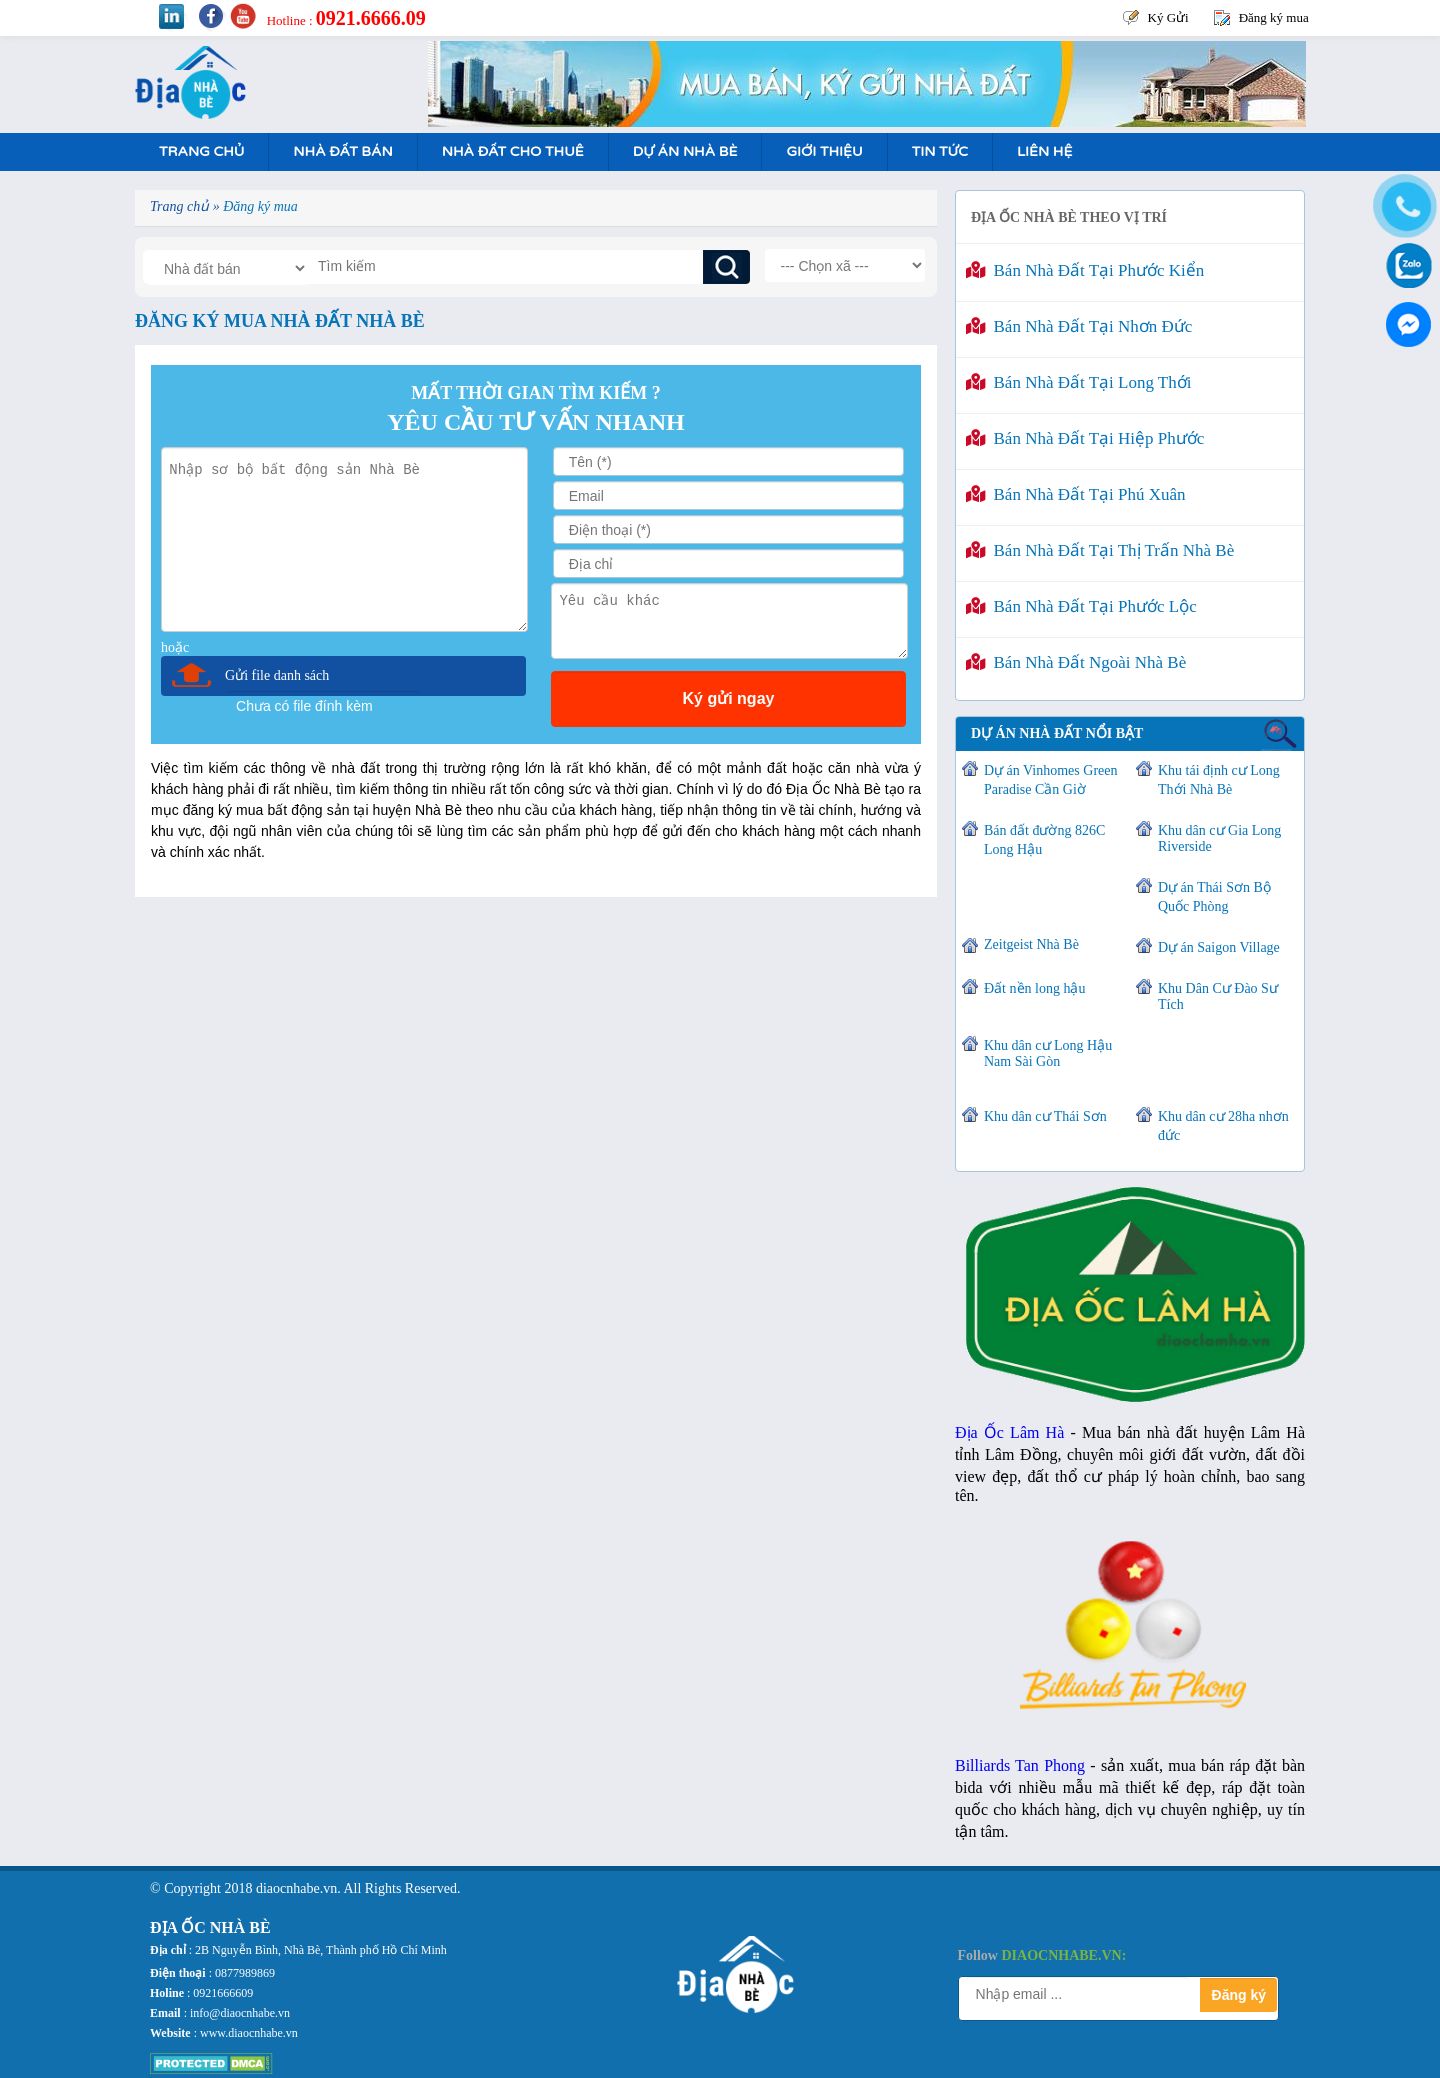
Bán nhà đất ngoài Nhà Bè (1076, 662)
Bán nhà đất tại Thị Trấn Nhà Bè (1100, 550)
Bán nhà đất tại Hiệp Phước (1085, 438)
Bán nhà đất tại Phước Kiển (1085, 270)
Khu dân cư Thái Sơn (1045, 1116)
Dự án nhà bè (685, 151)
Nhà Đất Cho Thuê (513, 151)
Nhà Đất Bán (342, 151)
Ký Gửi (1168, 17)
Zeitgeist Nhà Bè (1031, 944)
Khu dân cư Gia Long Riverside (1219, 838)
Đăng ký (1239, 1995)
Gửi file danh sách (277, 675)
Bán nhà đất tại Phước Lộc (1081, 606)
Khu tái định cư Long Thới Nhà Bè (1219, 780)
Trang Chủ (201, 151)
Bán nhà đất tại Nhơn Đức (1079, 326)
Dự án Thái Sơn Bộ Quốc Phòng (1214, 897)
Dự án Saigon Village (1219, 947)
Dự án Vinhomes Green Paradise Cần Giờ (1050, 780)
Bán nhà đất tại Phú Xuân (1076, 494)
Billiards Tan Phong (1020, 1765)
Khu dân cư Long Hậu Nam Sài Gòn (1048, 1053)
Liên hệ (1044, 151)
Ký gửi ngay (729, 698)
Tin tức (940, 151)
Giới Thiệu (824, 151)
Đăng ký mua (1274, 17)
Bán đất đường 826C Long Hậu (1044, 840)
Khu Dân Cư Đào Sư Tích (1218, 996)
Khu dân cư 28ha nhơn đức (1223, 1126)
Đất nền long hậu (1034, 988)
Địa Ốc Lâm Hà (1009, 1432)
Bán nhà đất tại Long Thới (1078, 382)
